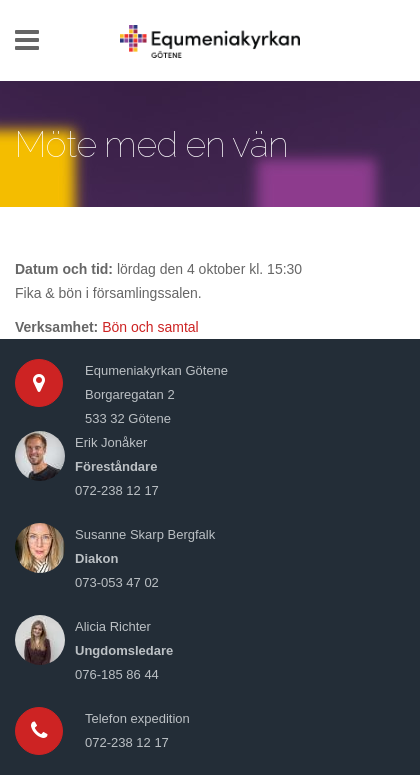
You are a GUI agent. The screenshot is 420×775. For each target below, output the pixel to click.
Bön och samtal (150, 327)
